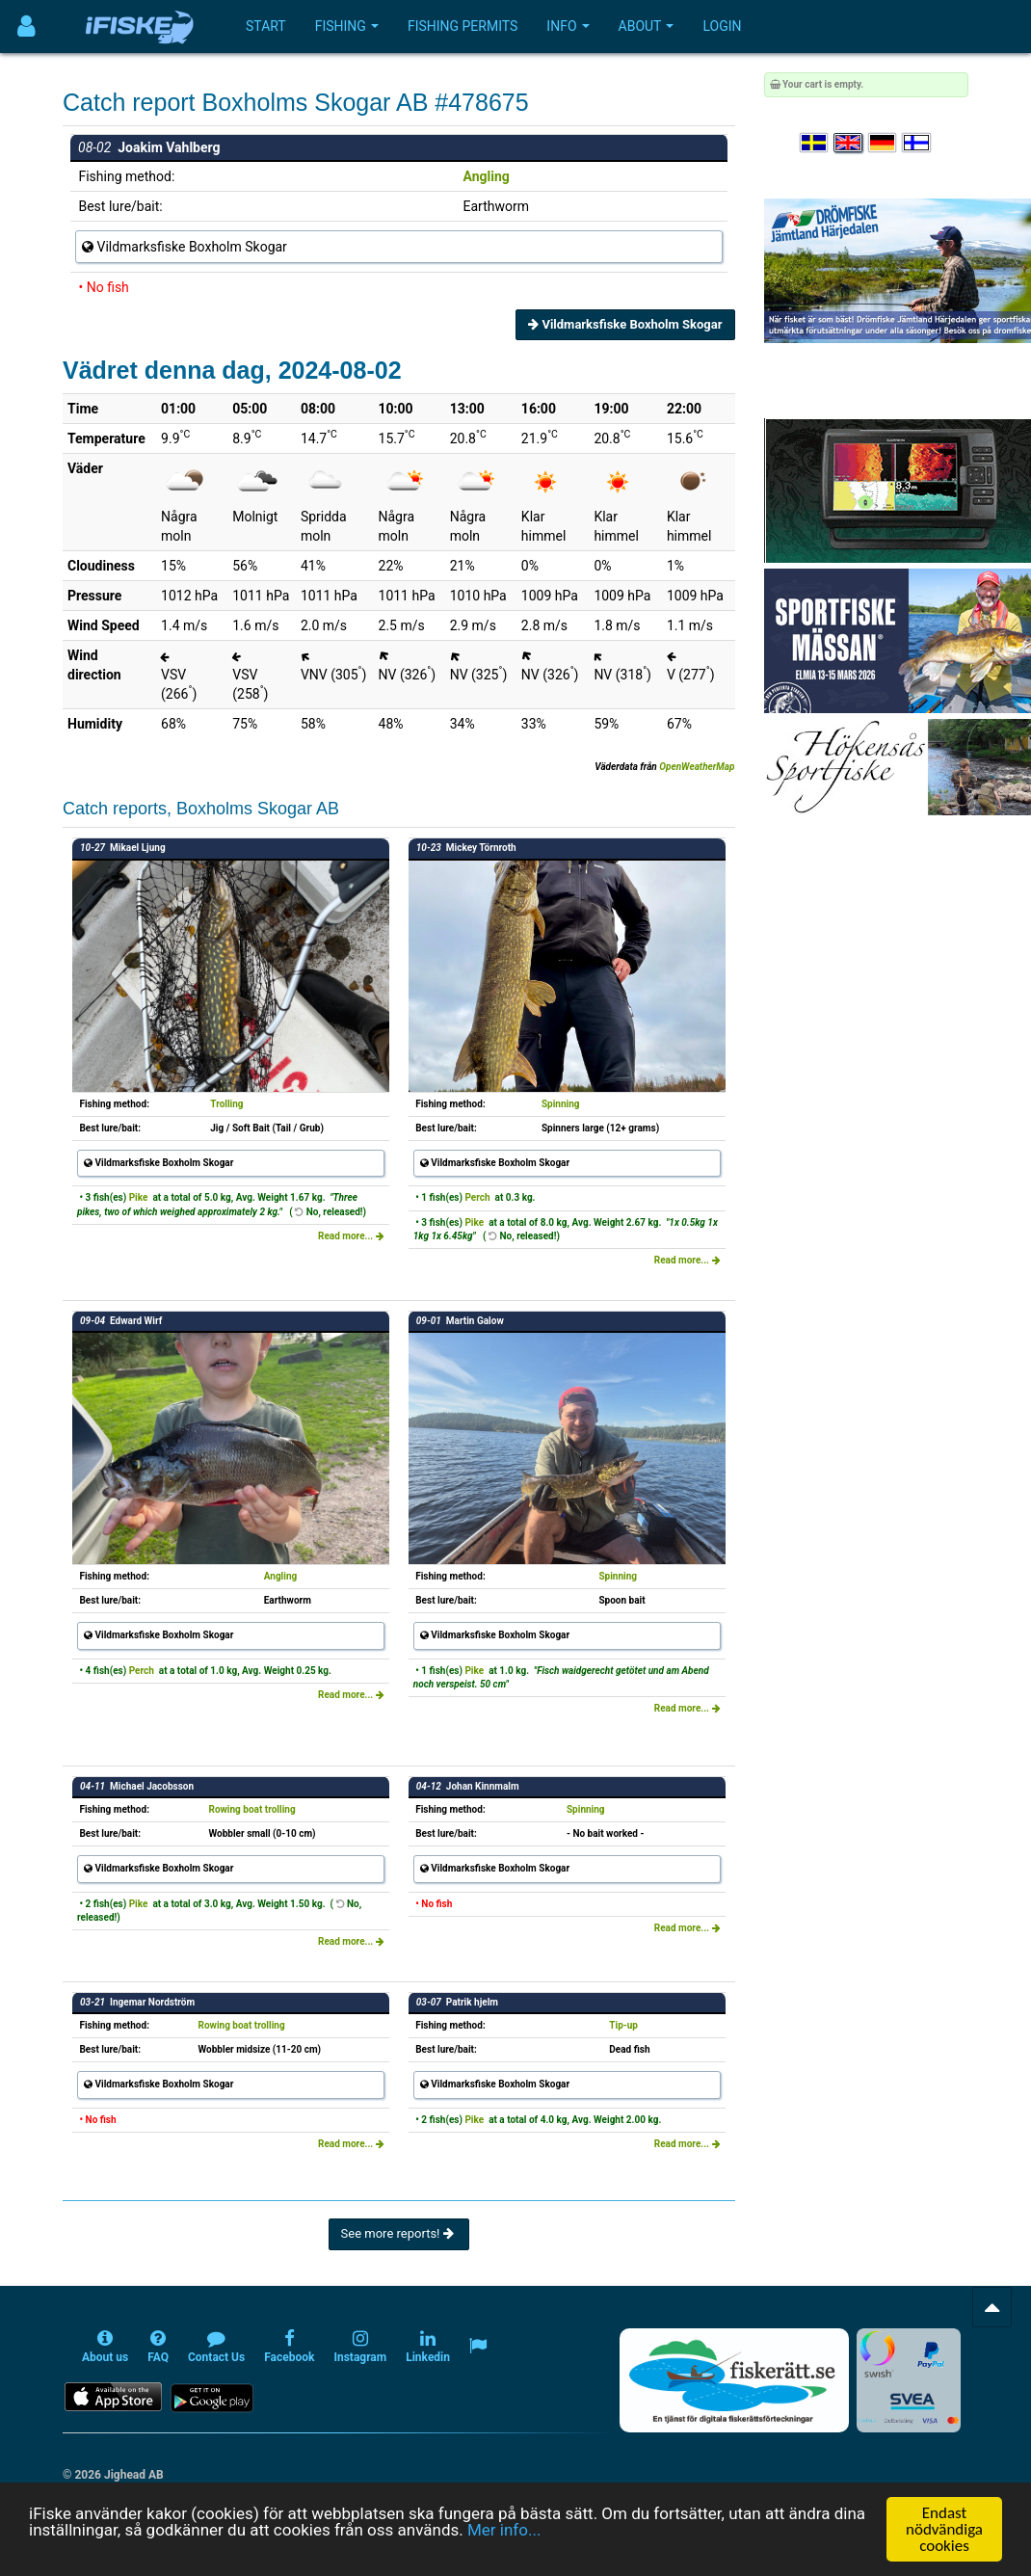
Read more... (351, 1236)
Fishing (347, 26)
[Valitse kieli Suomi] (917, 143)
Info (567, 26)
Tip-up (623, 2025)
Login (721, 26)
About (646, 26)
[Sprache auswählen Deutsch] (883, 143)
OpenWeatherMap (696, 766)
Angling (486, 176)
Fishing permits (462, 26)
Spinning (561, 1104)
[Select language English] (849, 143)
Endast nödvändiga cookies (944, 2529)
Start (266, 26)
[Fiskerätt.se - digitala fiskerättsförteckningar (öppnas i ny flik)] (734, 2380)
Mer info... (504, 2529)
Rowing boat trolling (251, 1809)
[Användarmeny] (26, 26)
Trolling (226, 1104)
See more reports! (399, 2233)
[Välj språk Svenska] (815, 143)
